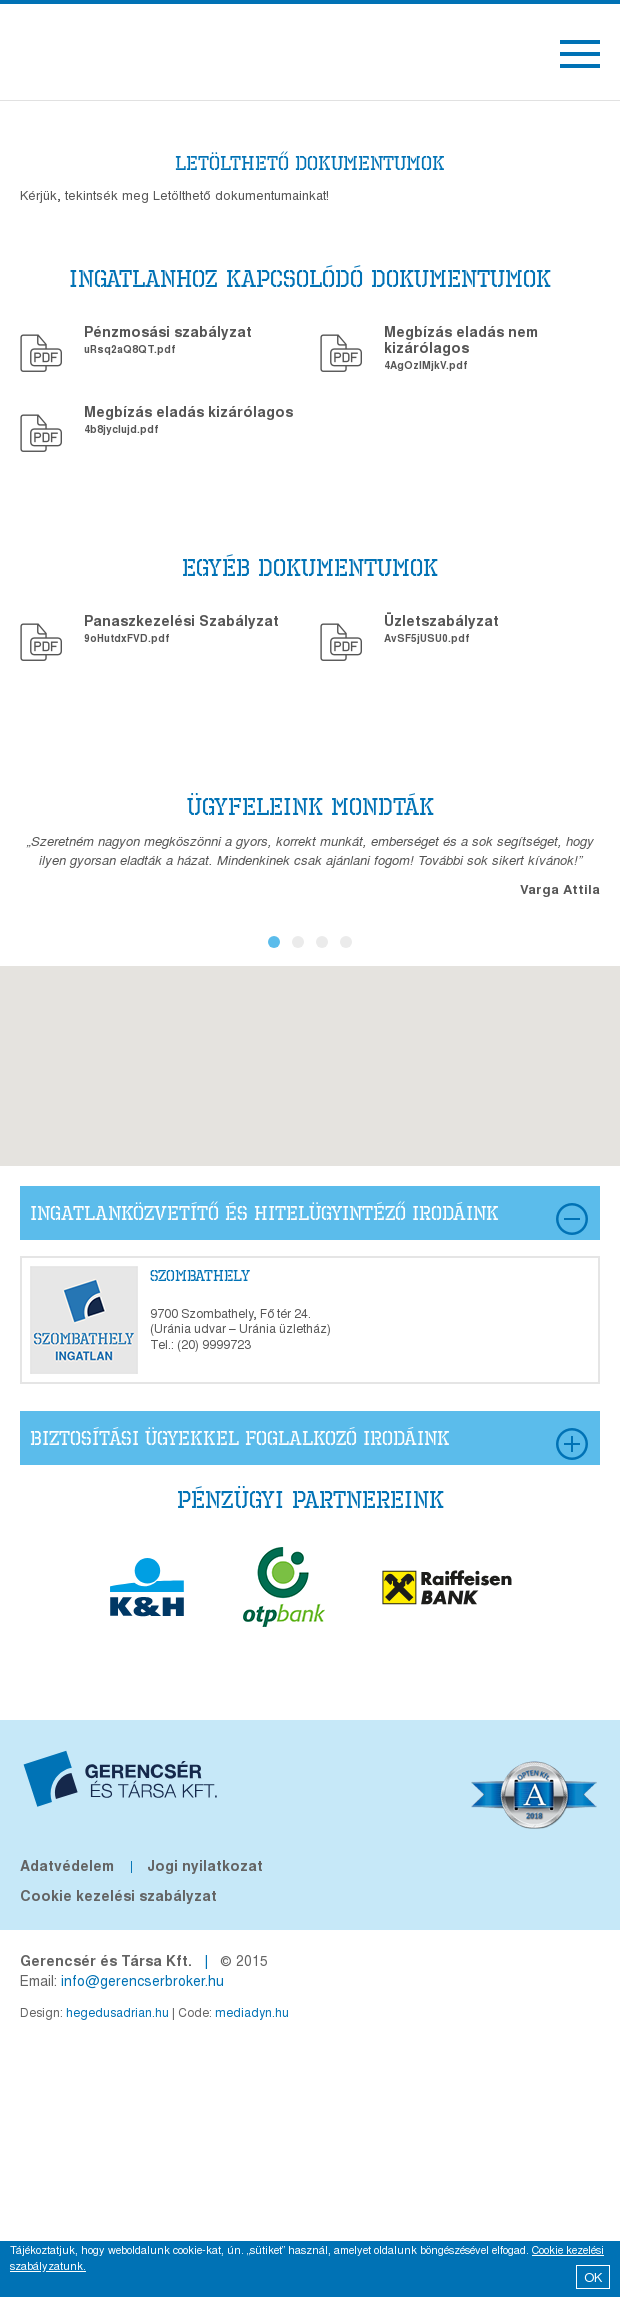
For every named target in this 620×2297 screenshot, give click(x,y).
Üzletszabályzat (441, 620)
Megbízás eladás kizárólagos (188, 411)
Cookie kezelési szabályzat (118, 1895)
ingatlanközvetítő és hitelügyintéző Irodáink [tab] (309, 1219)
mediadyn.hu (252, 2011)
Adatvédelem (67, 1865)
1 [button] (274, 942)
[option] (310, 864)
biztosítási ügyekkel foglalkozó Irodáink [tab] (309, 1444)
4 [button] (346, 942)
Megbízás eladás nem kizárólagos (461, 339)
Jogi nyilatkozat (205, 1865)
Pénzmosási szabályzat (168, 331)
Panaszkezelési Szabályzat (181, 620)
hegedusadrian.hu (117, 2011)
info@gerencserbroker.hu (142, 1980)
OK (593, 2276)
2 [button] (298, 942)
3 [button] (322, 942)
